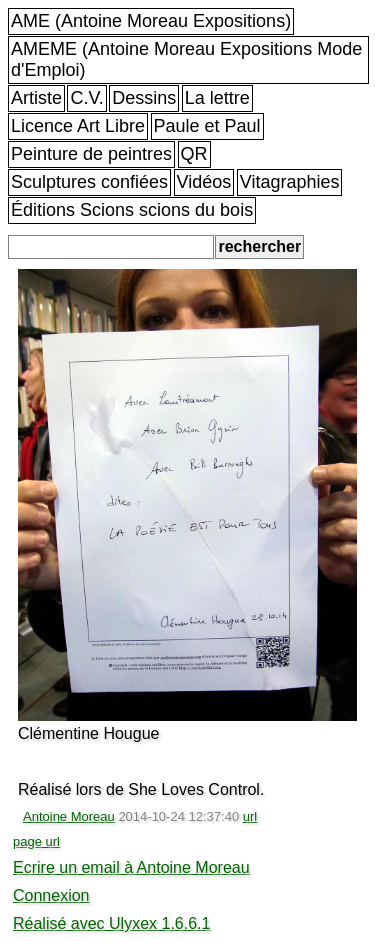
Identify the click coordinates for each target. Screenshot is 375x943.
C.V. (86, 98)
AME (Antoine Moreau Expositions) (151, 21)
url (250, 816)
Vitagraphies (290, 182)
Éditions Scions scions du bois (132, 210)
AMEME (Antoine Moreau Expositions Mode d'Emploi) (186, 59)
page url (36, 841)
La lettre (217, 98)
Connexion (51, 895)
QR (194, 154)
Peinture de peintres (91, 154)
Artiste (36, 98)
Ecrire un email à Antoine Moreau (131, 867)
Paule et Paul (207, 126)
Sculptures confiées (89, 182)
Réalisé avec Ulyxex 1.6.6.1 (111, 923)
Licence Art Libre (78, 126)
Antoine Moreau (69, 816)
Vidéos (204, 182)
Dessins (144, 98)
